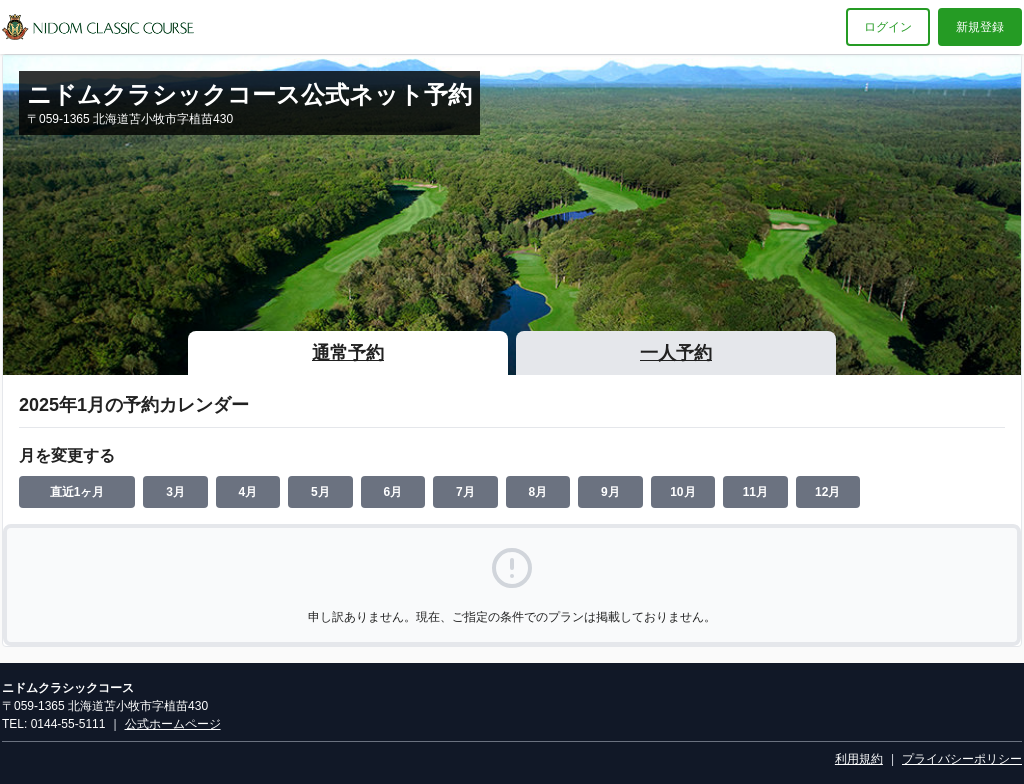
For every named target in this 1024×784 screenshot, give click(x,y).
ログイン (888, 27)
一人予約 (676, 353)
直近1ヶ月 (77, 492)
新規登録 (980, 27)
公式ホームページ (173, 724)
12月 (827, 492)
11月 (755, 492)
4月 (248, 492)
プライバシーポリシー (962, 759)
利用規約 (859, 759)
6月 (393, 492)
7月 (465, 492)
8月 (538, 492)
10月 (682, 492)
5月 (320, 492)
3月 (175, 492)
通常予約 (348, 353)
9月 (610, 492)
